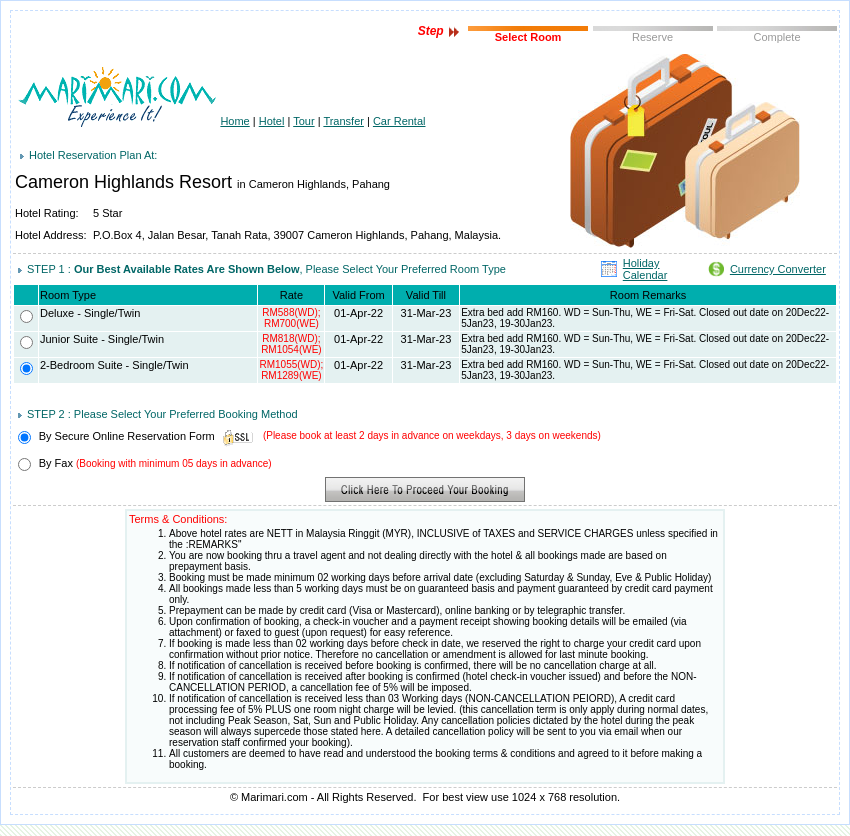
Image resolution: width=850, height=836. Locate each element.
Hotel (272, 121)
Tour (303, 121)
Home (234, 121)
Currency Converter (778, 269)
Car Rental (399, 121)
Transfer (343, 121)
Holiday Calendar (645, 269)
